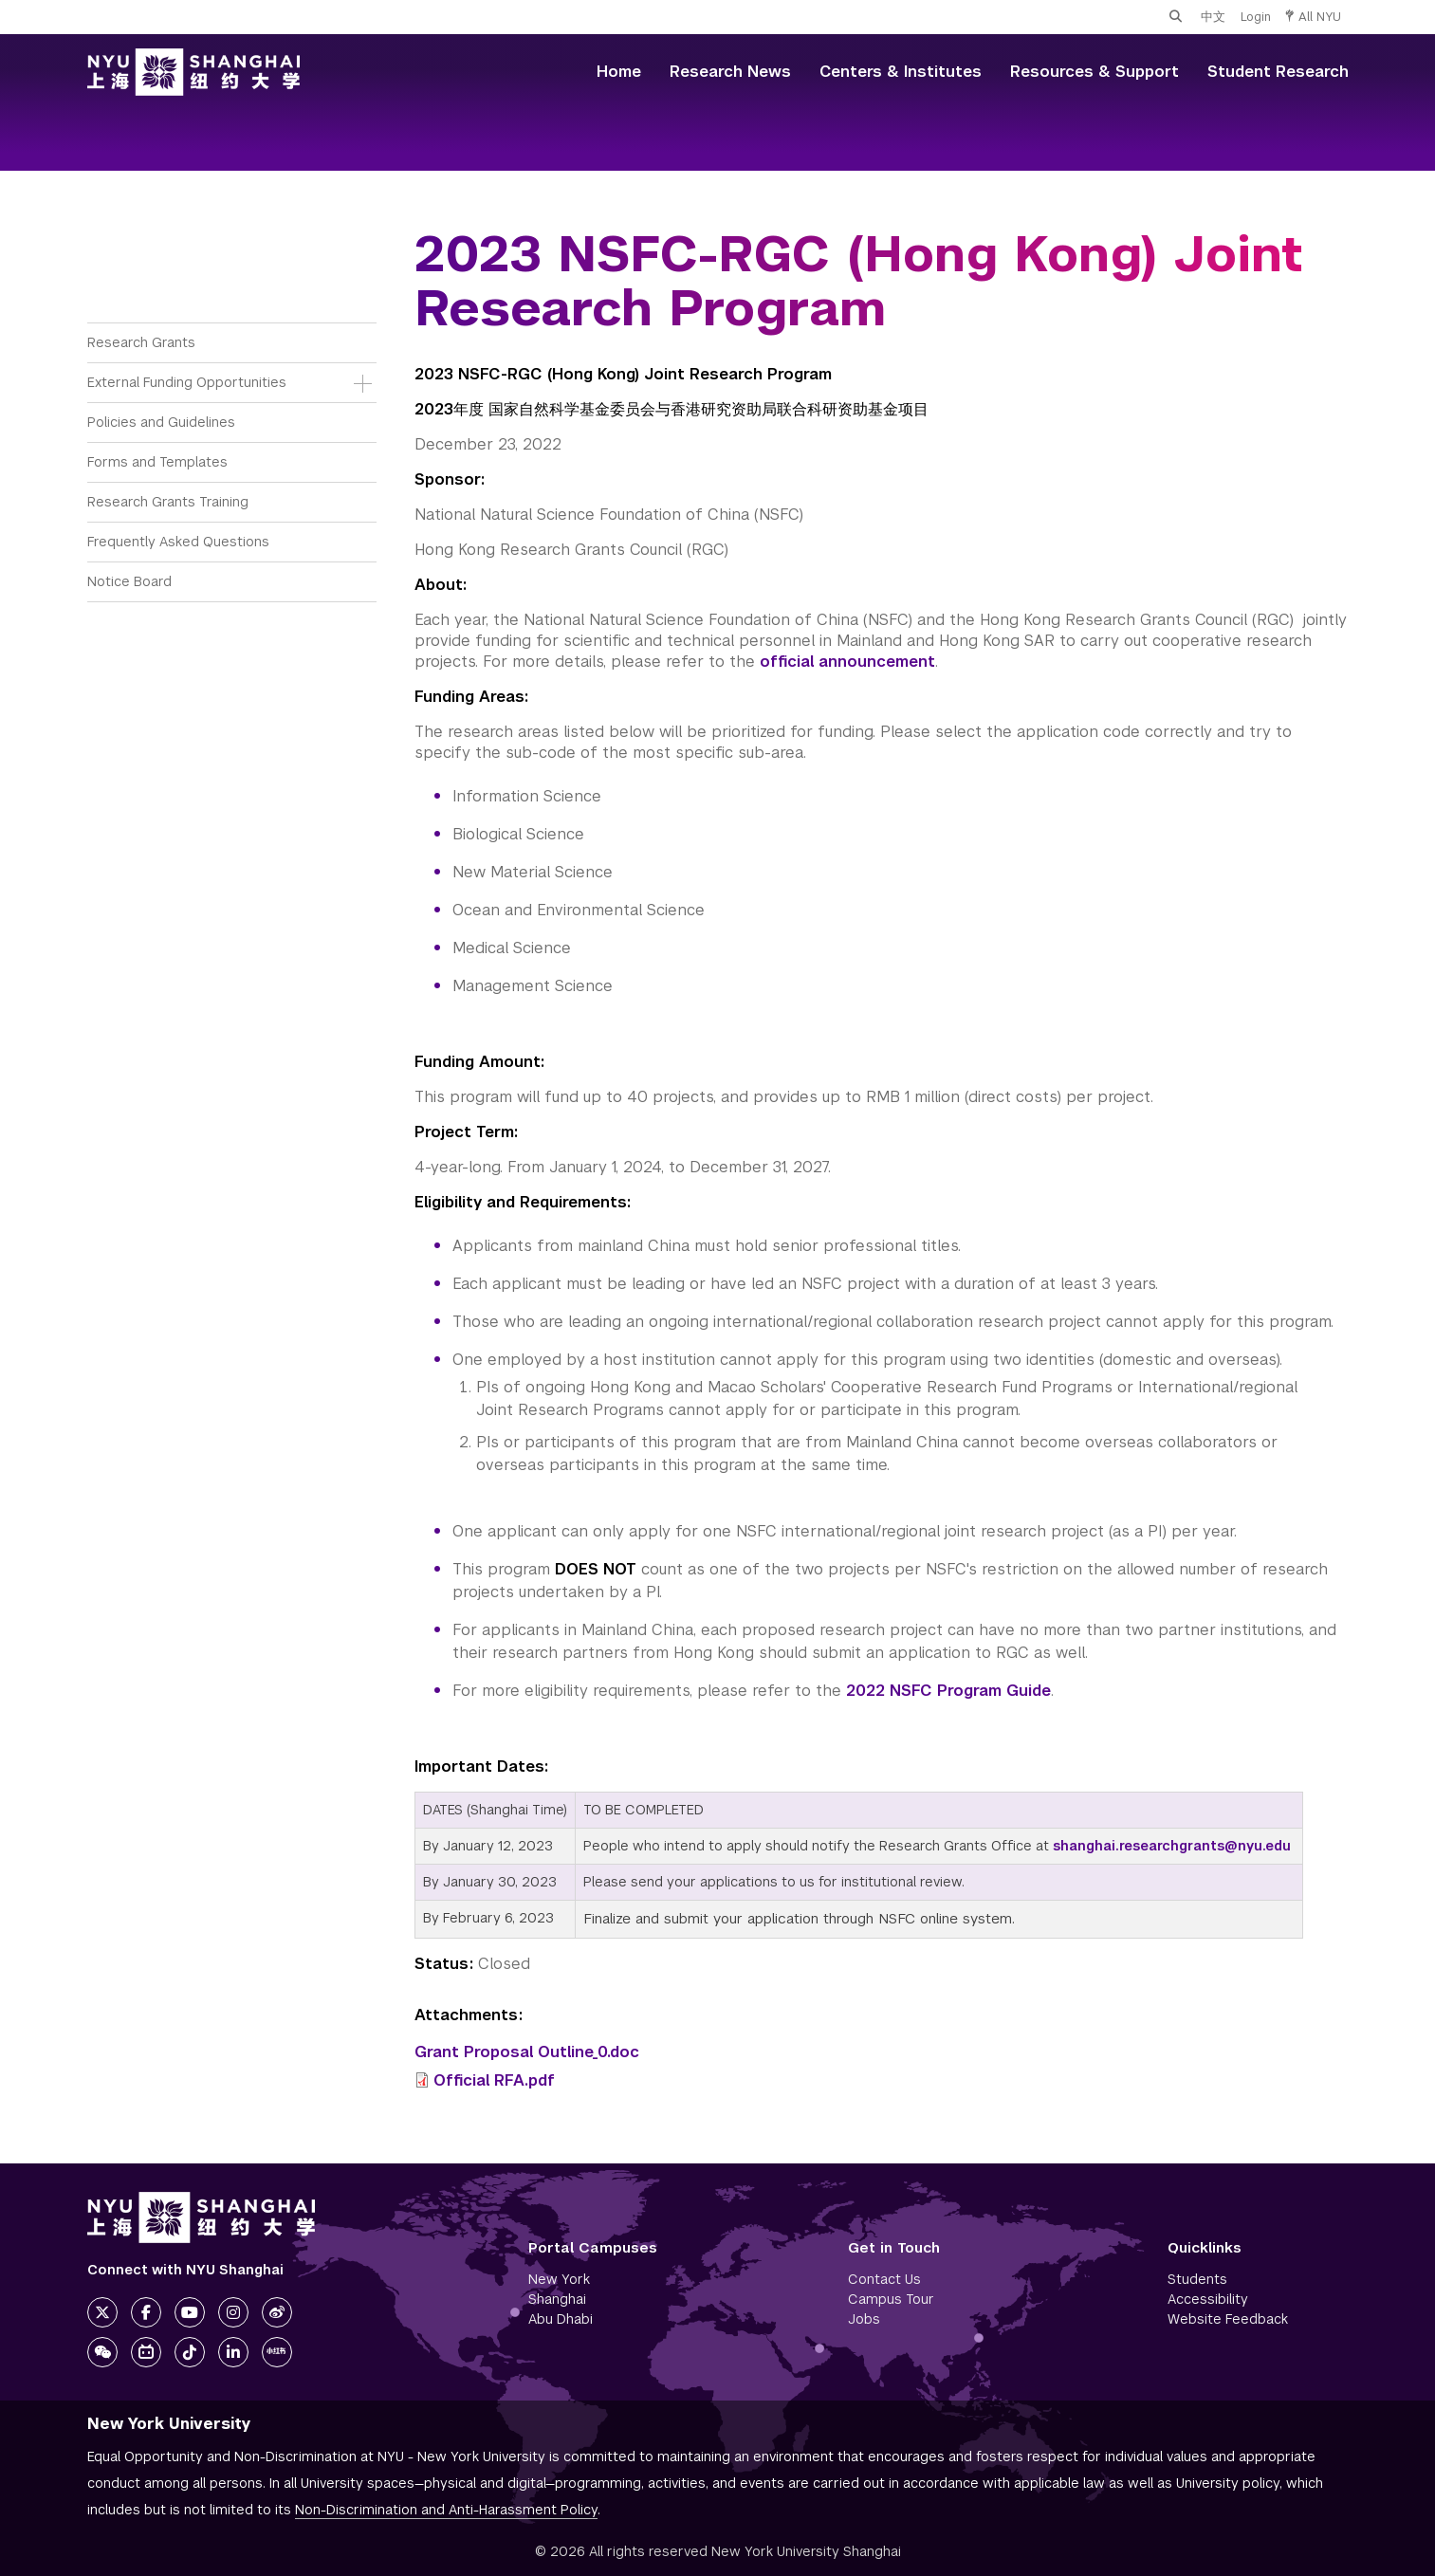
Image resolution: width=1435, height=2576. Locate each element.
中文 (1213, 17)
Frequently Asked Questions (178, 541)
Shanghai (557, 2299)
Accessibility (1208, 2299)
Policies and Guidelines (161, 422)
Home (619, 72)
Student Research (1278, 72)
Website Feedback (1228, 2319)
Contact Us (884, 2279)
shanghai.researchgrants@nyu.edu (1172, 1845)
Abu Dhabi (560, 2319)
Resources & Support (1094, 72)
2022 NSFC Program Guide (948, 1691)
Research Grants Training (167, 501)
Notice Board (129, 581)
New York (559, 2279)
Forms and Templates (157, 461)
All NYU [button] (1313, 17)
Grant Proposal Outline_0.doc (526, 2052)
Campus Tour (891, 2299)
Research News (730, 72)
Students (1197, 2279)
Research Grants (141, 342)
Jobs (864, 2319)
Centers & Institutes (900, 72)
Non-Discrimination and (446, 2509)
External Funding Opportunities (186, 382)
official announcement (847, 662)
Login (1256, 17)
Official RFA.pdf (494, 2080)
